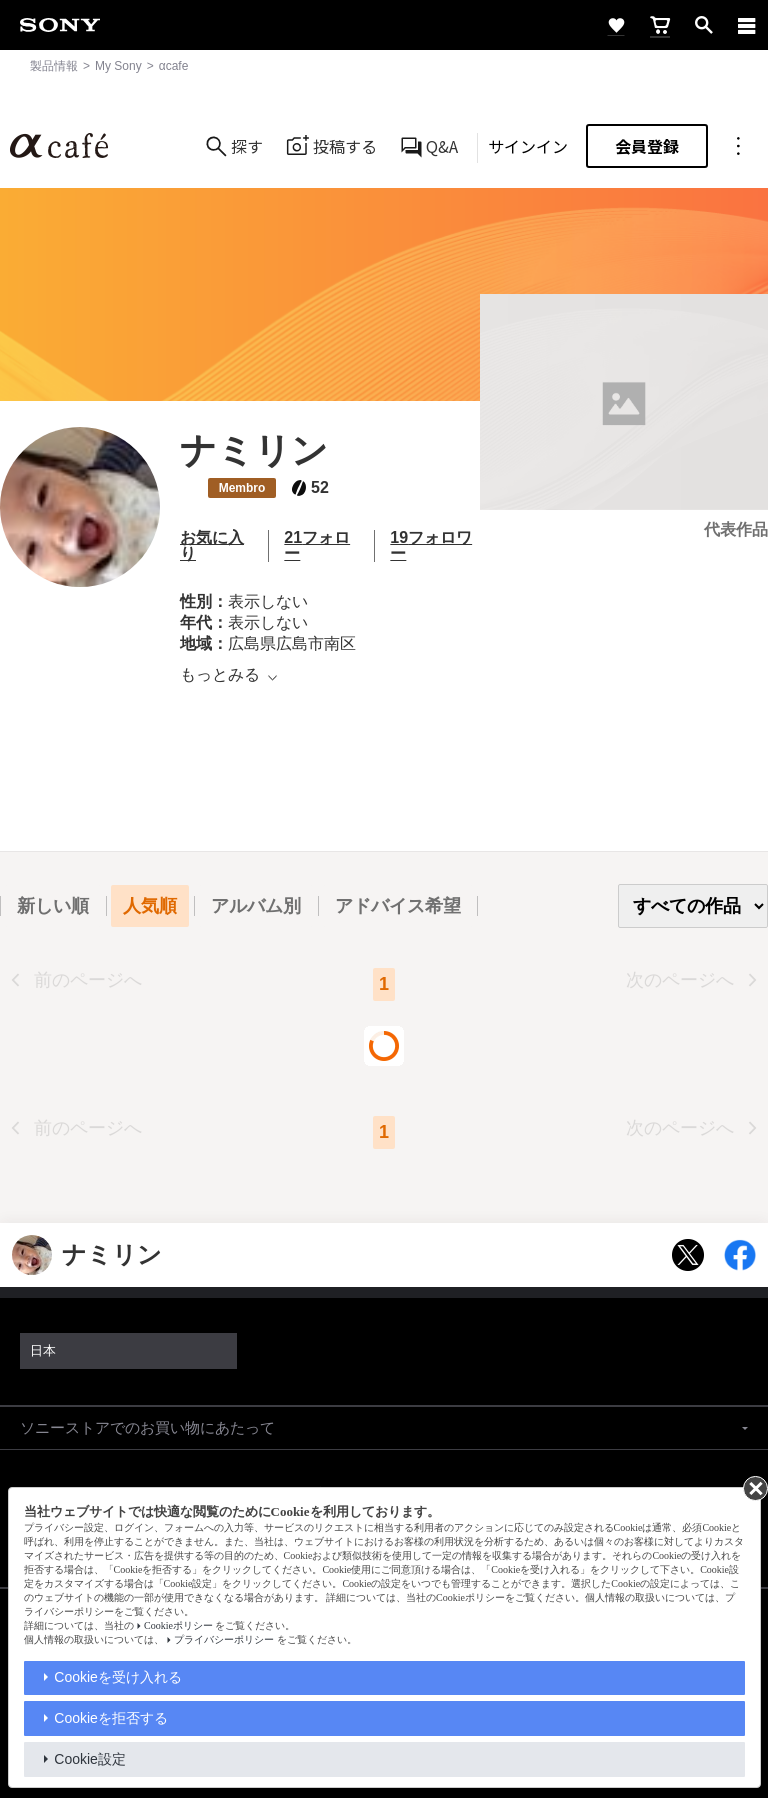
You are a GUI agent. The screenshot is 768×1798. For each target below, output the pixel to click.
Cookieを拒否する (111, 1718)
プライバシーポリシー (224, 1639)
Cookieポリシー (178, 1625)
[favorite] (616, 25)
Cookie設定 (90, 1759)
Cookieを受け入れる (118, 1677)
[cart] (660, 25)
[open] (704, 25)
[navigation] (747, 25)
